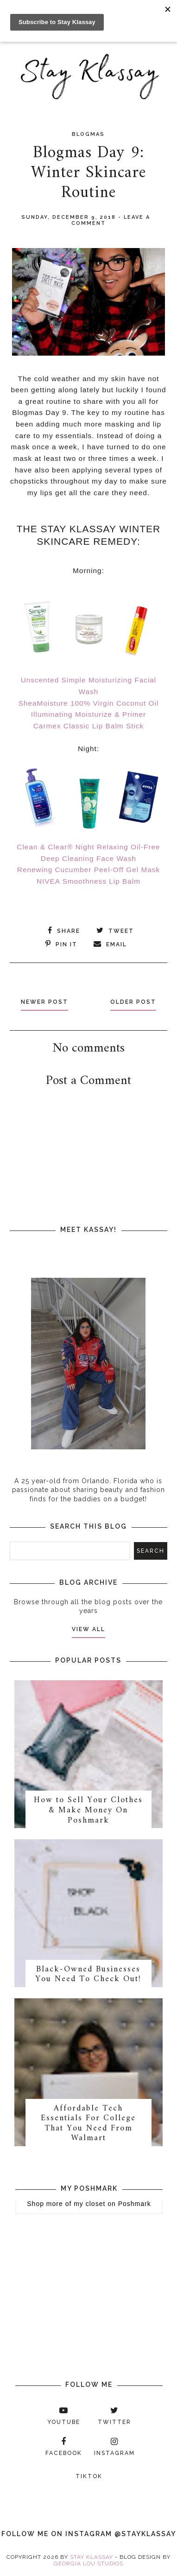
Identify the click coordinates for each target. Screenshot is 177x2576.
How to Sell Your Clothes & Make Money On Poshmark (88, 1810)
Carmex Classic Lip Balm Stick (88, 726)
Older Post (133, 1002)
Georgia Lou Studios (88, 2563)
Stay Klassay (91, 2557)
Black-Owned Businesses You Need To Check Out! (88, 1974)
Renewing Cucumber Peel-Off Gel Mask (88, 870)
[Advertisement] (93, 1195)
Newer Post (44, 1002)
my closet (89, 2203)
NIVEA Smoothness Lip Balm (88, 881)
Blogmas (88, 134)
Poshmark (134, 2203)
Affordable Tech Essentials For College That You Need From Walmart (88, 2123)
